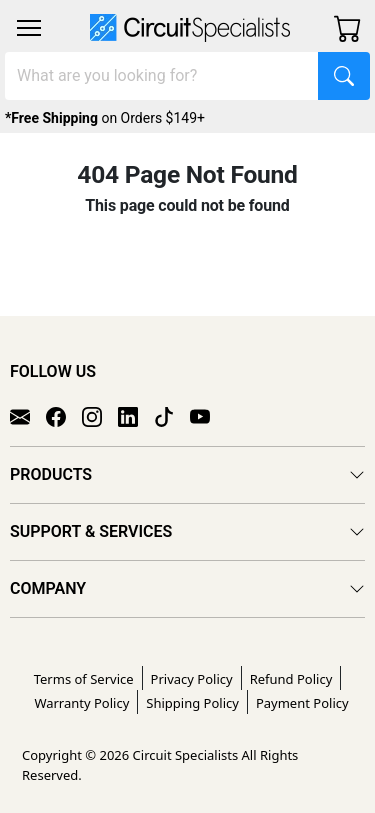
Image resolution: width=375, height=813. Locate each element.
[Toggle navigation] (29, 28)
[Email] (28, 415)
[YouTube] (208, 415)
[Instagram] (100, 415)
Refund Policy (291, 679)
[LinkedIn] (136, 415)
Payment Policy (302, 703)
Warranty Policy (81, 703)
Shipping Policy (192, 703)
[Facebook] (64, 415)
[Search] (162, 76)
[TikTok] (172, 415)
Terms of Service (84, 679)
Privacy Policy (192, 679)
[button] (29, 28)
